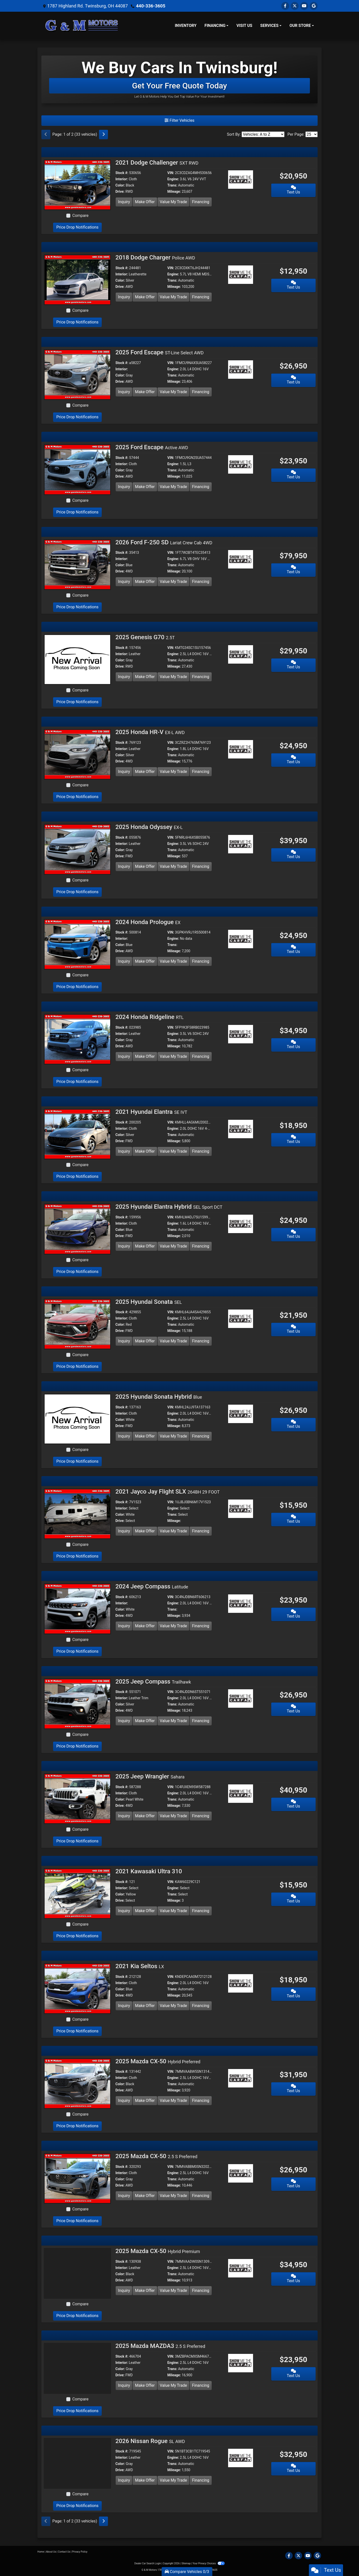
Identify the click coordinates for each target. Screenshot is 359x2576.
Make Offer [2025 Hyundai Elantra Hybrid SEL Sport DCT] (145, 1246)
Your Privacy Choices (208, 2563)
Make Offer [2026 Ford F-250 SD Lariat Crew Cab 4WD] (145, 581)
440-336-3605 (150, 5)
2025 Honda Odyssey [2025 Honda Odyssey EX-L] (149, 826)
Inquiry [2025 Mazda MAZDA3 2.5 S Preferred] (124, 2385)
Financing (200, 201)
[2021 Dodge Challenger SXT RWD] (77, 184)
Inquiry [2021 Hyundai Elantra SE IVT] (124, 1151)
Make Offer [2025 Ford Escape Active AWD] (145, 486)
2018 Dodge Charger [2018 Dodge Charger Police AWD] (155, 257)
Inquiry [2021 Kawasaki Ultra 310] (124, 1910)
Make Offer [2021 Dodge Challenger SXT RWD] (145, 201)
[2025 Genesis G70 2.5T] (77, 659)
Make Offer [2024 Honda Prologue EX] (145, 961)
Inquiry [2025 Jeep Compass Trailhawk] (124, 1720)
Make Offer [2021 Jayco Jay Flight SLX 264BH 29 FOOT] (145, 1531)
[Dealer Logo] (82, 26)
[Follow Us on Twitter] (294, 6)
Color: (120, 185)
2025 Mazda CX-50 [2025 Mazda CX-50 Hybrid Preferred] (157, 2061)
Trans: (172, 185)
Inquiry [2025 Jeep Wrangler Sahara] (124, 1816)
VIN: (170, 173)
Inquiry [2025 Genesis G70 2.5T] (124, 676)
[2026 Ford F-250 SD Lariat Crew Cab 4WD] (77, 564)
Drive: (119, 191)
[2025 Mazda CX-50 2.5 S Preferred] (77, 2178)
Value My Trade (173, 201)
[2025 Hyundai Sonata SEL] (77, 1323)
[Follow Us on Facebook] (285, 6)
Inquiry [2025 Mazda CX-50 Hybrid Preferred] (124, 2100)
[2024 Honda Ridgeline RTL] (77, 1039)
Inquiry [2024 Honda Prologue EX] (124, 961)
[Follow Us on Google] (313, 6)
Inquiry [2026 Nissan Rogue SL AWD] (124, 2480)
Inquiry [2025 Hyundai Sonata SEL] (124, 1341)
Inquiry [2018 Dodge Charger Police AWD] (124, 297)
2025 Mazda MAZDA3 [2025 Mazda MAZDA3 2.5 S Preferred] (160, 2345)
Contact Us (64, 2551)
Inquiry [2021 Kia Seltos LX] (124, 2005)
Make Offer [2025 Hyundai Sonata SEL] (145, 1341)
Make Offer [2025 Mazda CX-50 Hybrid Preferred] (145, 2100)
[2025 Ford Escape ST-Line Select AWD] (77, 374)
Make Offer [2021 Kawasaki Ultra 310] (145, 1910)
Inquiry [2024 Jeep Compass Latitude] (124, 1626)
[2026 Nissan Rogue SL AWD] (77, 2462)
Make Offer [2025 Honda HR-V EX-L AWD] (145, 771)
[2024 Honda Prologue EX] (77, 944)
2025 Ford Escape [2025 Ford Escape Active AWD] (151, 447)
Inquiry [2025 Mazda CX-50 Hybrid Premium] (124, 2290)
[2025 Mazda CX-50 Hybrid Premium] (77, 2273)
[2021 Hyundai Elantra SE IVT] (77, 1133)
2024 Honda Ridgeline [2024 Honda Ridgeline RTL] (149, 1016)
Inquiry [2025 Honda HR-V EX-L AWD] (124, 771)
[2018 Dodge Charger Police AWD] (77, 279)
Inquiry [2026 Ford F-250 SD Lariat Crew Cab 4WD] (124, 581)
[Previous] (45, 134)
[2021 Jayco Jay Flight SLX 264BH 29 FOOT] (77, 1513)
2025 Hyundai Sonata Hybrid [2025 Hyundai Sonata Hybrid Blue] (158, 1396)
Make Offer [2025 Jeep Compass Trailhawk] (145, 1720)
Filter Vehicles (179, 120)
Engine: (173, 179)
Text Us (293, 189)
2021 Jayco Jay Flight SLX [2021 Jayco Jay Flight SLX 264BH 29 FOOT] (167, 1491)
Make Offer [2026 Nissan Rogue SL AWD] (145, 2480)
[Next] (103, 134)
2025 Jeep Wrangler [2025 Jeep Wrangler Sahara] (149, 1776)
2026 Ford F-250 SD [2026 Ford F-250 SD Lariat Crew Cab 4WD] (163, 542)
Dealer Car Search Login (147, 2563)
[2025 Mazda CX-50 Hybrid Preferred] (77, 2083)
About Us (51, 2551)
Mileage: (174, 191)
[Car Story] (254, 180)
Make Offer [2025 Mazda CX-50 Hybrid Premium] (145, 2290)
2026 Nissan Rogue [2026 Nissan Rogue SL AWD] (150, 2441)
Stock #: (121, 173)
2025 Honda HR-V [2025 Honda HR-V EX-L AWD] (150, 732)
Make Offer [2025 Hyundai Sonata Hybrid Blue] (145, 1436)
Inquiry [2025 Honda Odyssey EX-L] (124, 866)
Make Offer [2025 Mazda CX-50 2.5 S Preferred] (145, 2195)
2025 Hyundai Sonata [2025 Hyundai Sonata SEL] (148, 1301)
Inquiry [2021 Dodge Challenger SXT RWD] (124, 201)
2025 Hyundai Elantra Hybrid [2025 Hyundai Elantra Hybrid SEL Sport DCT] (168, 1206)
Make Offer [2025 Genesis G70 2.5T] (145, 676)
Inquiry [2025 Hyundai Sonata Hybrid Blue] (124, 1436)
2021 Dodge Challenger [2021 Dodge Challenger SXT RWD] (156, 162)
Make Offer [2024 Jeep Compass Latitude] (145, 1626)
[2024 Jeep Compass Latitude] (77, 1608)
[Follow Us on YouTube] (304, 6)
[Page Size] (311, 134)
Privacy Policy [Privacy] (80, 2551)
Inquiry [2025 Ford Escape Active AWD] (124, 486)
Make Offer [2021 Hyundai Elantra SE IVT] (145, 1151)
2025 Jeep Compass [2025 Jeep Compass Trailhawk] (153, 1681)
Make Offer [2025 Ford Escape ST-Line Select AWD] (145, 391)
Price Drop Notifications (77, 227)
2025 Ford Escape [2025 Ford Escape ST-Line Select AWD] (159, 352)
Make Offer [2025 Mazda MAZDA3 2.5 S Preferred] (145, 2385)
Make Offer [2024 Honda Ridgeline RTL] (145, 1056)
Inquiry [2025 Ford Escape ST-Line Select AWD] (124, 391)
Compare (80, 215)
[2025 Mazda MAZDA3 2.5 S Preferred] (77, 2368)
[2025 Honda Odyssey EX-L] (77, 849)
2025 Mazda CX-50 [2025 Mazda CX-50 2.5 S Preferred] (156, 2156)
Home (40, 2551)
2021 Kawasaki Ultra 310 (148, 1871)
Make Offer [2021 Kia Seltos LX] (145, 2005)
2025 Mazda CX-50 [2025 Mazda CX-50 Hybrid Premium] (157, 2251)
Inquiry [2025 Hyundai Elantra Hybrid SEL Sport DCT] (124, 1246)
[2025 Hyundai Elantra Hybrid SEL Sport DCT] (77, 1228)
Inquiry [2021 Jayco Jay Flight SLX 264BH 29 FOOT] (124, 1531)
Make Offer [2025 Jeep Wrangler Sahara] (145, 1816)
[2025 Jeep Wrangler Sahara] (77, 1798)
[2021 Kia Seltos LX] (77, 1988)
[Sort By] (263, 134)
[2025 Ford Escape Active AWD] (77, 469)
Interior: (121, 179)
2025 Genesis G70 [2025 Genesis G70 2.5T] (145, 637)
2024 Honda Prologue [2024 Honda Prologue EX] (147, 922)
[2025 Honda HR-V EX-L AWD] (77, 754)
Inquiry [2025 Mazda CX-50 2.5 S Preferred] (124, 2195)
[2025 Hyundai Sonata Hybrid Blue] (77, 1418)
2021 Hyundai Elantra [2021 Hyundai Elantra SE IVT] (151, 1111)
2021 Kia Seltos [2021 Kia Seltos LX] (139, 1966)
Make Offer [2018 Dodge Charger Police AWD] (145, 297)
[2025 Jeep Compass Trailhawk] (77, 1703)
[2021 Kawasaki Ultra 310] (77, 1893)
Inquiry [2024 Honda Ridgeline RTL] (124, 1056)
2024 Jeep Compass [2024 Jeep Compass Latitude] (151, 1586)
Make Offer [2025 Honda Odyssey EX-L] (145, 866)
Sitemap (186, 2563)
